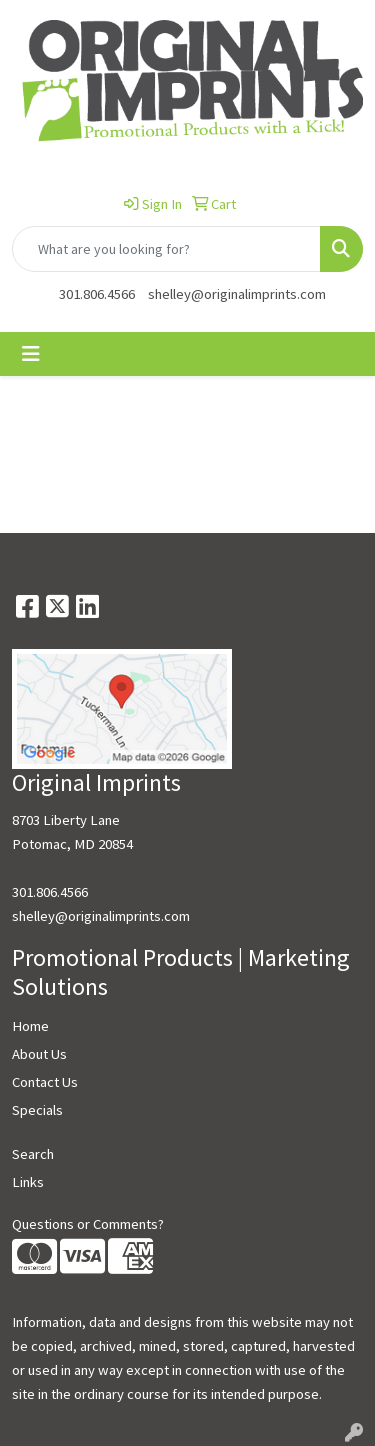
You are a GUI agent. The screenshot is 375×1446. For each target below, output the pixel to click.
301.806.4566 (97, 294)
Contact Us (45, 1082)
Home (30, 1026)
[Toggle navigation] (31, 354)
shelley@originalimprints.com (237, 294)
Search (33, 1154)
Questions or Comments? (88, 1224)
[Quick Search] (166, 249)
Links (28, 1182)
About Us (39, 1054)
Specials (37, 1110)
